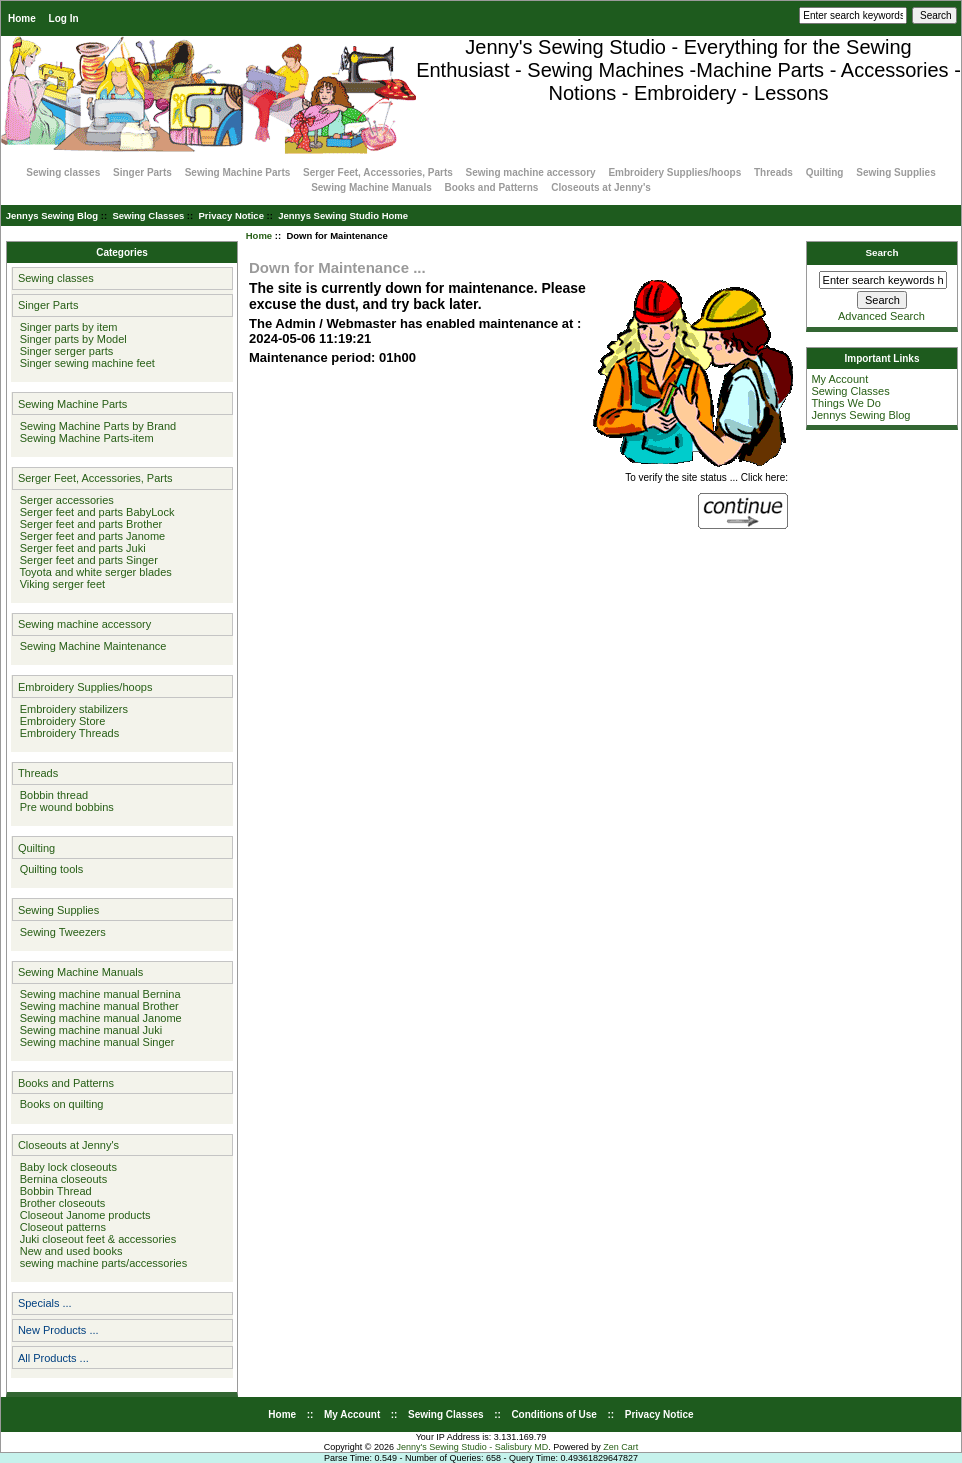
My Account (839, 379)
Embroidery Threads (67, 733)
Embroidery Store (60, 721)
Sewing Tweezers (60, 932)
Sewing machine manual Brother (96, 1006)
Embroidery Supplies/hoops (674, 172)
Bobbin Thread (53, 1191)
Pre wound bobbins (64, 807)
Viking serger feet (60, 584)
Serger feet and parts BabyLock (94, 512)
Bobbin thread (51, 795)
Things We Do (846, 403)
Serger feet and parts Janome (90, 536)
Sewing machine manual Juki (88, 1030)
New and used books (68, 1251)
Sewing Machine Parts (238, 172)
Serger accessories (64, 500)
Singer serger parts (64, 351)
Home (22, 18)
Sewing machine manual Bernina (97, 994)
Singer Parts (142, 172)
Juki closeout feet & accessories (95, 1239)
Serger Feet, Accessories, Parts (378, 172)
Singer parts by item (66, 327)
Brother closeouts (60, 1203)
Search (882, 252)
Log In (64, 18)
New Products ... (58, 1330)
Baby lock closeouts (65, 1167)
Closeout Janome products (82, 1215)
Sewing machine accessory (531, 172)
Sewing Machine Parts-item (84, 438)
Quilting (825, 172)
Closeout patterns (60, 1227)
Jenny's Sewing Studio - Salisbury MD (472, 1447)
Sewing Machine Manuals (371, 187)
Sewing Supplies (895, 172)
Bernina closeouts (61, 1179)
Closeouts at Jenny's (601, 187)
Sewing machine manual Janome (98, 1018)
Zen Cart (620, 1447)
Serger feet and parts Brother (88, 524)
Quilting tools (49, 869)
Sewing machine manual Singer (94, 1042)
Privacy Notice (230, 215)
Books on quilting (59, 1104)
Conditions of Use (554, 1414)
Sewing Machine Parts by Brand (95, 426)
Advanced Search (881, 316)
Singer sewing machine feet (84, 363)
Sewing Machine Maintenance (90, 646)
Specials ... (45, 1303)
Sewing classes (63, 172)
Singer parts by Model (70, 339)
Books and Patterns (492, 187)
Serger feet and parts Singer (86, 560)
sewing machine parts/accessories (101, 1263)
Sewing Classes (148, 215)
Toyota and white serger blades (93, 572)
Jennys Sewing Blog (52, 215)
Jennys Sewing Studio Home (343, 215)
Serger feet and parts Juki (80, 548)
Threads (773, 172)
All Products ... (53, 1358)
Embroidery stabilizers (71, 709)
